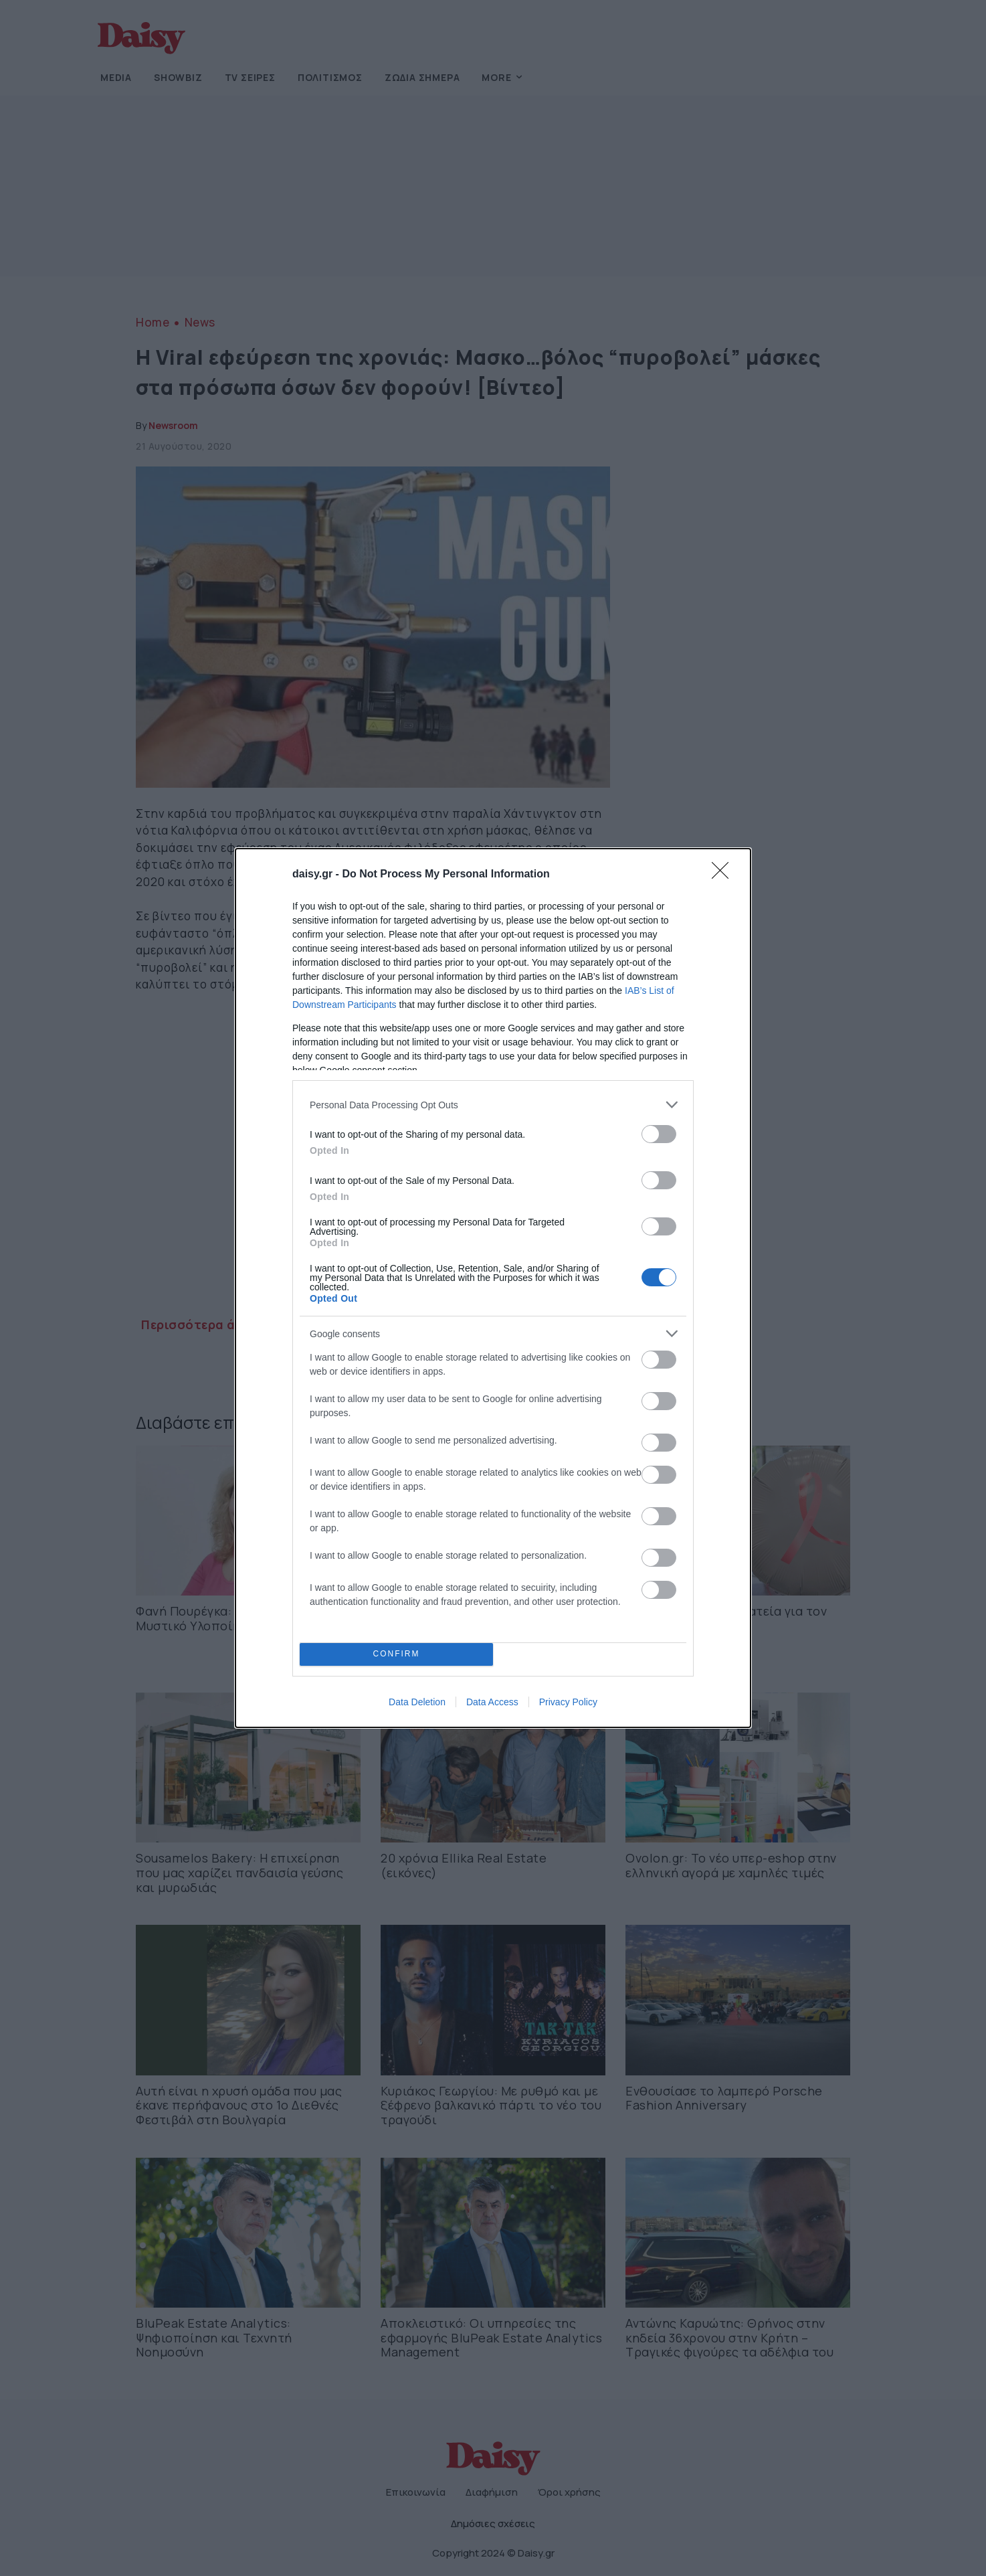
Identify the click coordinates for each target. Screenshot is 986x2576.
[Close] (724, 874)
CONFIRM (396, 1655)
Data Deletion (417, 1702)
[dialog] (493, 1288)
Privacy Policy (568, 1702)
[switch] (659, 1134)
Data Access (492, 1702)
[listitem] (493, 1105)
